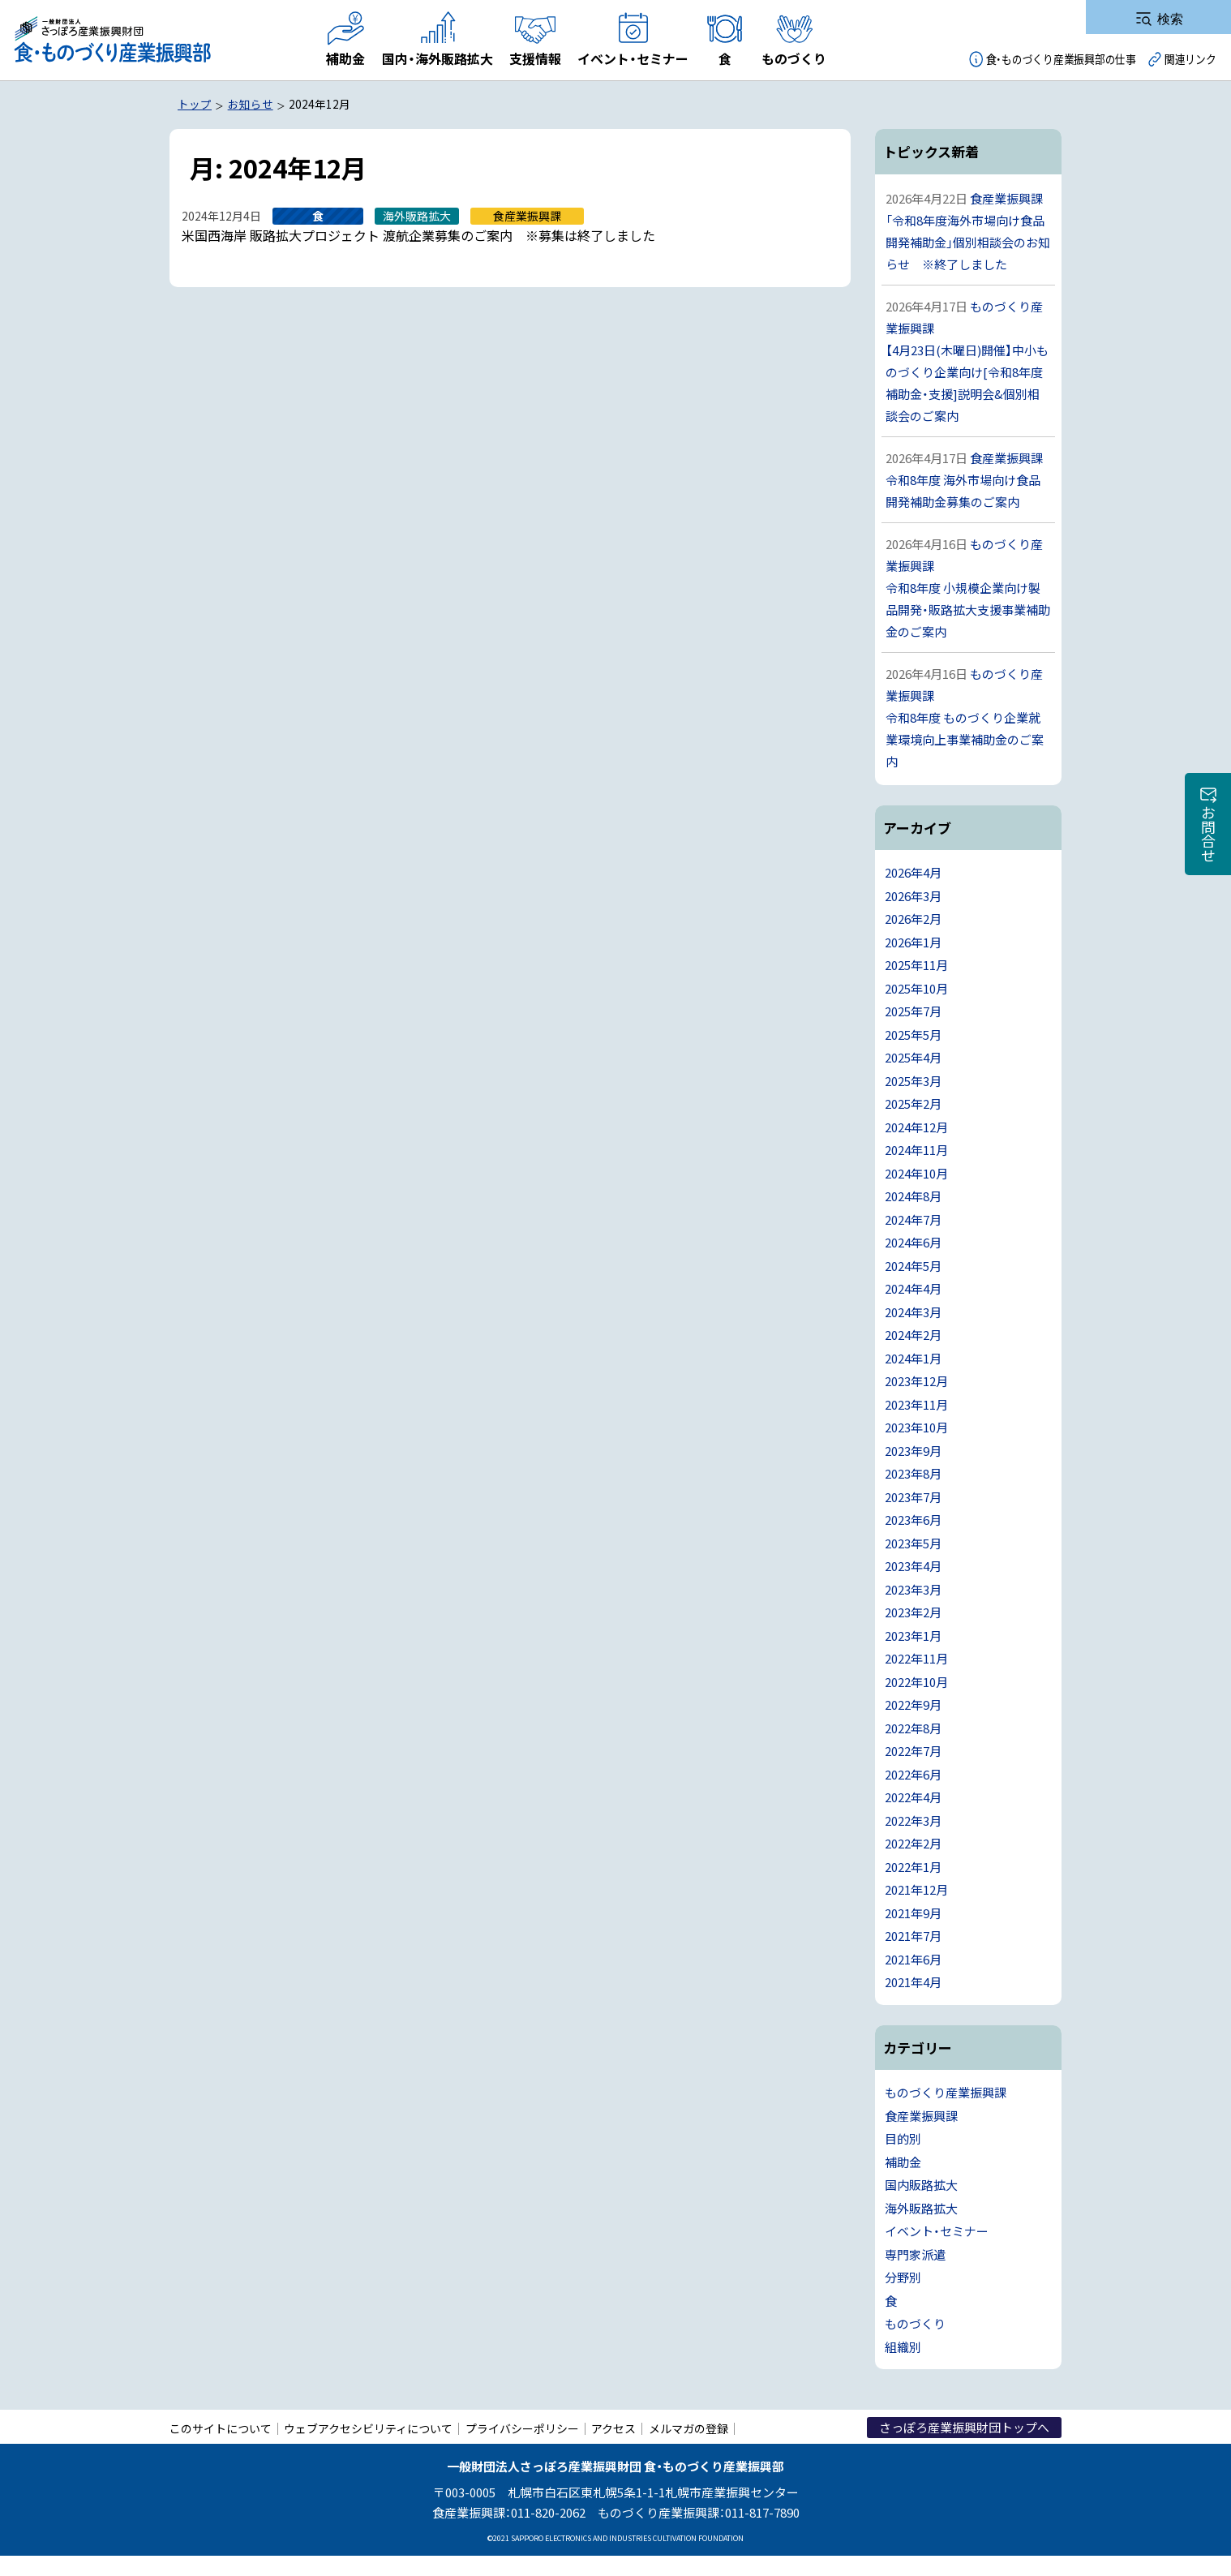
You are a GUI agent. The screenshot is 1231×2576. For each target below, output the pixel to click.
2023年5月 (913, 1543)
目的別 (903, 2138)
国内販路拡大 (921, 2184)
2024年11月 (916, 1149)
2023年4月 (913, 1565)
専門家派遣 (915, 2254)
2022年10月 (916, 1681)
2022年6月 (913, 1774)
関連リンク (1190, 58)
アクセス (613, 2428)
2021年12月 (916, 1889)
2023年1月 (913, 1635)
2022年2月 (913, 1843)
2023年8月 (913, 1473)
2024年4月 (913, 1288)
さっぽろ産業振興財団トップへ (964, 2427)
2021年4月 (913, 1981)
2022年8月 (913, 1728)
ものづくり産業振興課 (945, 2092)
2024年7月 (913, 1219)
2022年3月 (913, 1820)
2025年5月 (913, 1034)
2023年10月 (916, 1427)
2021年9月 (913, 1912)
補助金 (903, 2161)
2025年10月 (916, 988)
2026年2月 (913, 918)
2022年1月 (913, 1866)
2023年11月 (916, 1404)
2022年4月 (913, 1796)
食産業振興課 (921, 2115)
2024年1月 (913, 1358)
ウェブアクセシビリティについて (368, 2428)
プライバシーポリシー (522, 2428)
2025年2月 (913, 1103)
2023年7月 (913, 1496)
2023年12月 (916, 1380)
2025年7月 (913, 1011)
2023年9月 (913, 1450)
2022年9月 (913, 1704)
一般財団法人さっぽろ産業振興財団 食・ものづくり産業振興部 (111, 40)
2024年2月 (913, 1334)
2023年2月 (913, 1612)
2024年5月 (913, 1265)
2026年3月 (913, 895)
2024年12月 (916, 1127)
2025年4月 (913, 1057)
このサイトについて (220, 2428)
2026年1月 (913, 942)
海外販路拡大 (921, 2208)
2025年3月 (913, 1080)
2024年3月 (913, 1311)
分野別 (903, 2277)
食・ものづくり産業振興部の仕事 (1061, 58)
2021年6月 (913, 1959)
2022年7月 (913, 1750)
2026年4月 (913, 872)
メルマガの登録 (688, 2428)
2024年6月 (913, 1242)
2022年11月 (916, 1658)
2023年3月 (913, 1589)
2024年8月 (913, 1195)
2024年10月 (916, 1173)
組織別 (903, 2346)
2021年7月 (913, 1935)
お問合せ (1208, 834)
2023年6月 (913, 1519)
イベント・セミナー (937, 2230)
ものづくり (915, 2323)
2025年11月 (916, 964)
